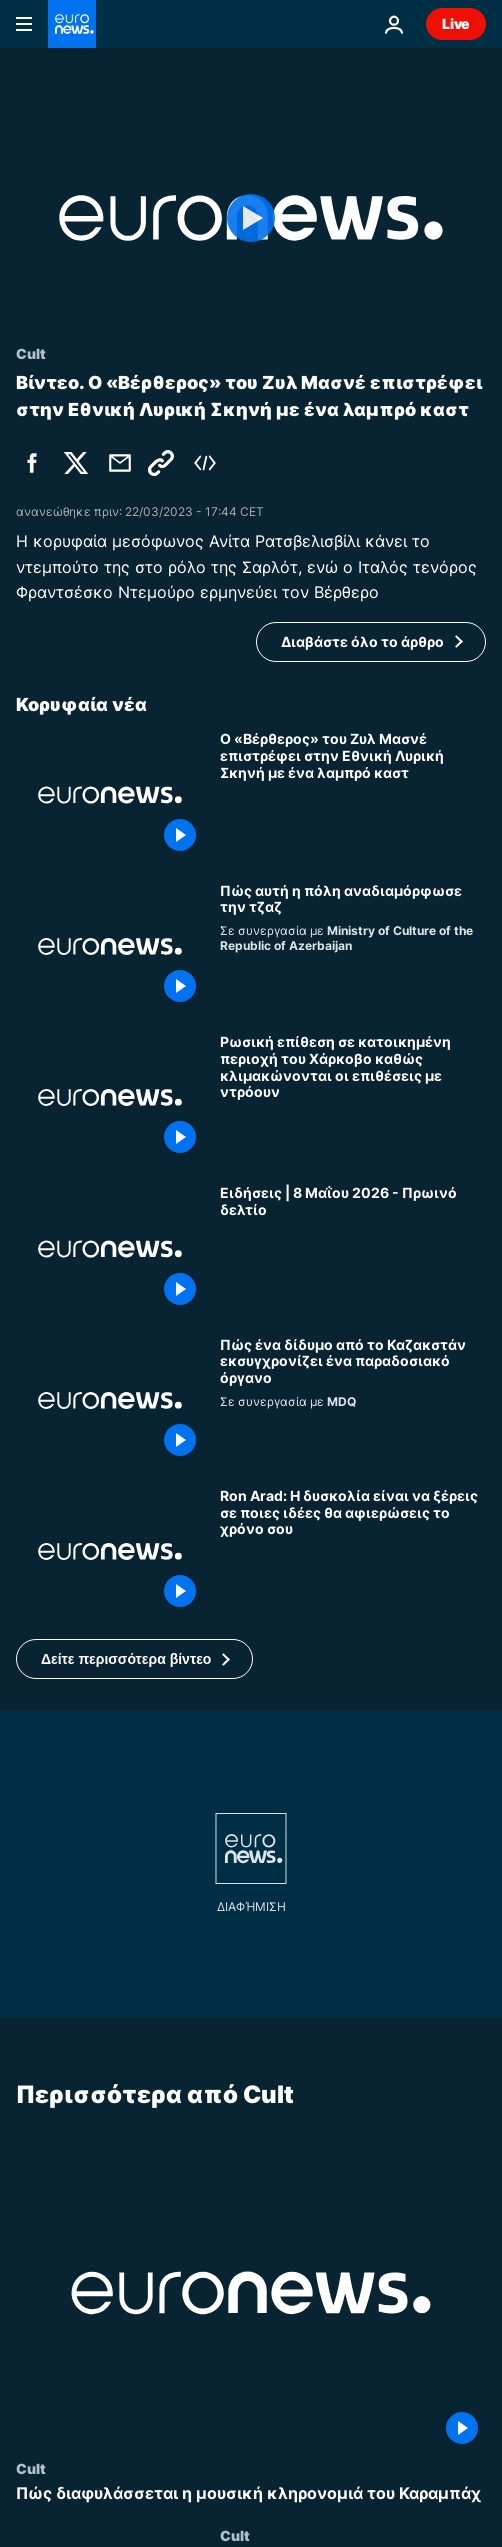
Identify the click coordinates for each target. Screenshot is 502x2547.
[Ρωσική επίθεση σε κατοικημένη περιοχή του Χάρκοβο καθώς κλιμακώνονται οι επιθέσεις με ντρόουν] (353, 1097)
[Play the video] (251, 218)
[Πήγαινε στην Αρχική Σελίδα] (72, 24)
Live (456, 23)
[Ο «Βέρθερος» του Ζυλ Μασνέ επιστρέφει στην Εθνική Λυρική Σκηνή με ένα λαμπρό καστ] (353, 794)
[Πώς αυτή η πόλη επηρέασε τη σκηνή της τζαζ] (353, 946)
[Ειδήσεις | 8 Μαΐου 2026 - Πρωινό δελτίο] (353, 1248)
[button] (134, 1659)
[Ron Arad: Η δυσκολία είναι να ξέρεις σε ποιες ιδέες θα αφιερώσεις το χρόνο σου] (353, 1551)
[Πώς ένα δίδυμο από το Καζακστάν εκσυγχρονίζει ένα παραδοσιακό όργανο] (353, 1400)
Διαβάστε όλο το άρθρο (362, 641)
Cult (31, 2468)
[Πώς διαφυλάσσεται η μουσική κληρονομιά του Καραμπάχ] (251, 2493)
